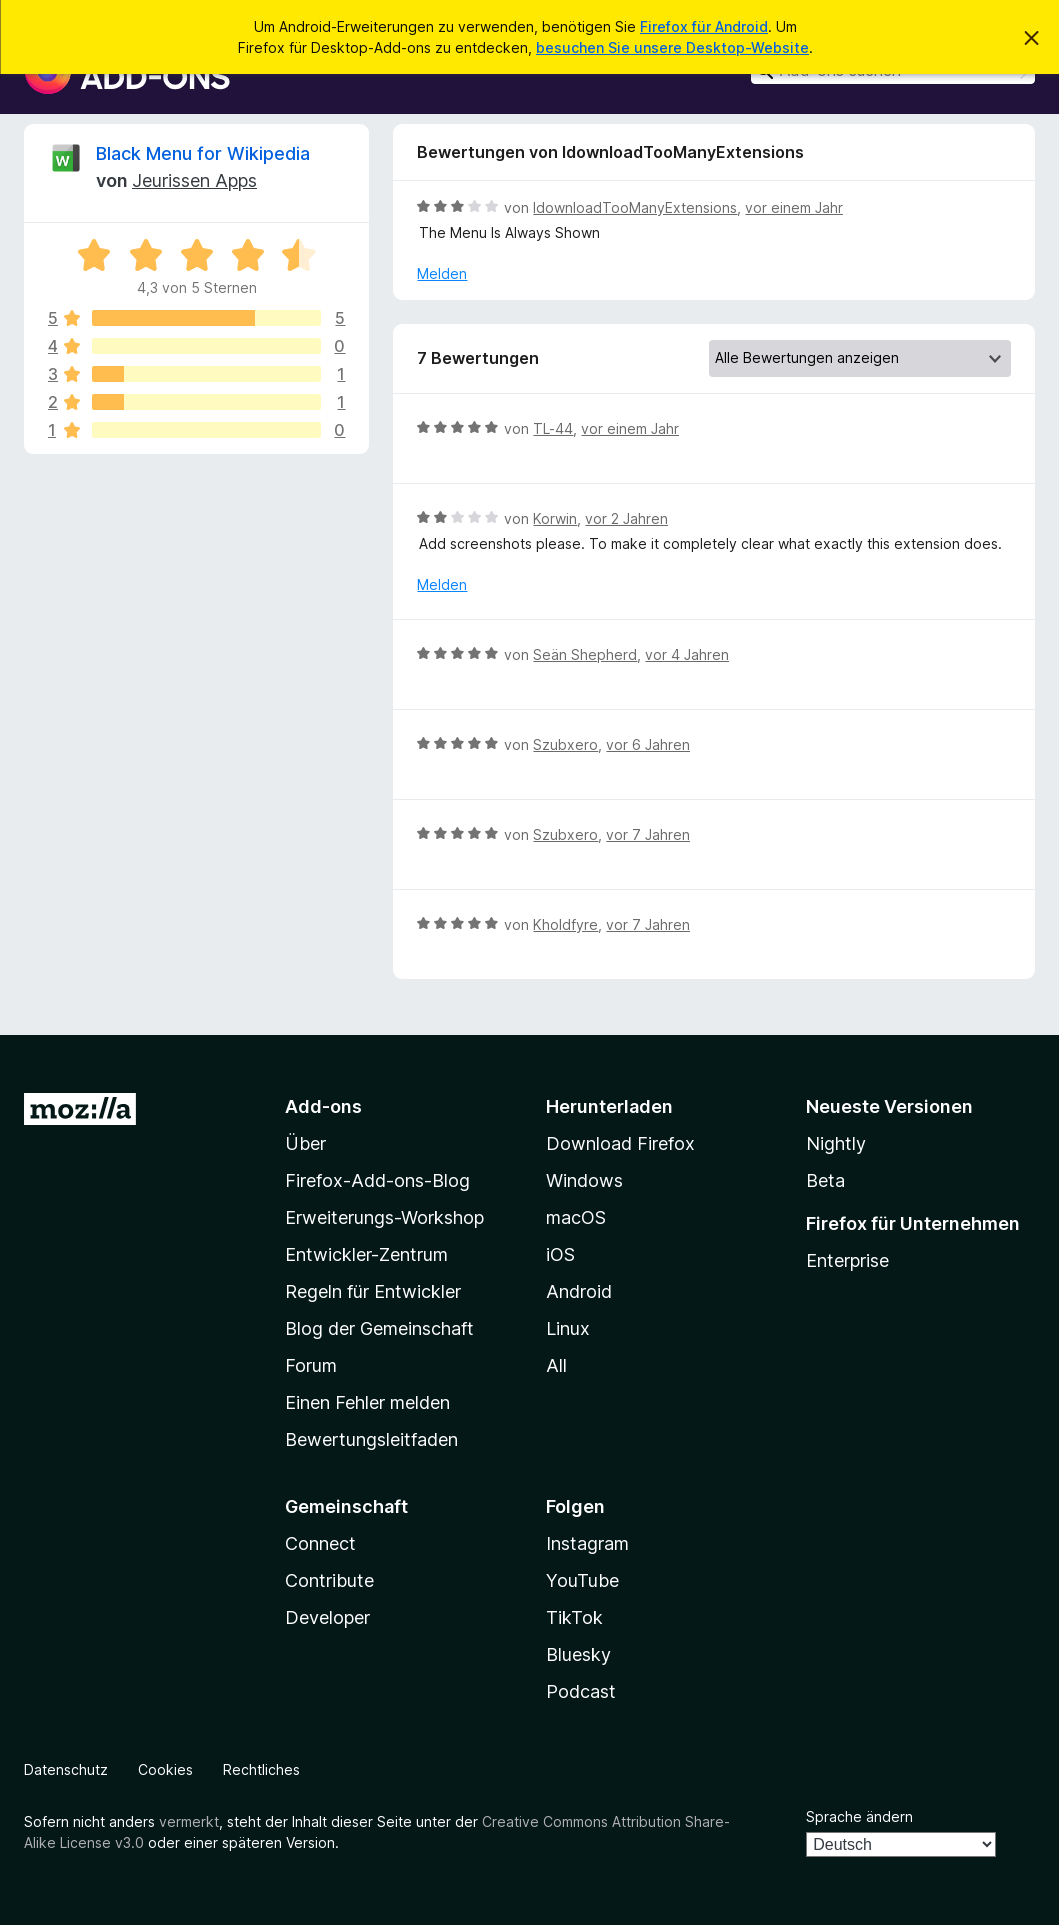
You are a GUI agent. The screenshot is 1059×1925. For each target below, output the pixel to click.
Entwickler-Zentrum (366, 1254)
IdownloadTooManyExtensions (635, 207)
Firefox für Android (704, 26)
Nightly (836, 1143)
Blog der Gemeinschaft (379, 1328)
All (556, 1365)
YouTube (582, 1580)
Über (305, 1143)
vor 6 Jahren (648, 744)
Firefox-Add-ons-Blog (377, 1180)
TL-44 (553, 428)
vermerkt (189, 1821)
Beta (825, 1180)
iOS (560, 1254)
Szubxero (565, 744)
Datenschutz (66, 1769)
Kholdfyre (565, 924)
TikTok (574, 1617)
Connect (320, 1543)
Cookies (165, 1769)
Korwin (555, 518)
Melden (442, 273)
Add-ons (323, 1106)
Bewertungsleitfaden (371, 1439)
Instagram (587, 1543)
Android (579, 1291)
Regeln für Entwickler (373, 1291)
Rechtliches (261, 1769)
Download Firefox (620, 1143)
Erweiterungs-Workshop (384, 1217)
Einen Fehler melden (367, 1402)
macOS (576, 1217)
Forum (311, 1365)
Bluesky (578, 1654)
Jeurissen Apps (194, 180)
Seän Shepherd (585, 654)
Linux (568, 1328)
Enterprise (847, 1260)
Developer (327, 1617)
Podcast (581, 1691)
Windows (584, 1180)
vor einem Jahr (794, 207)
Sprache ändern (859, 1816)
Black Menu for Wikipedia (203, 153)
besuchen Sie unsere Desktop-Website (672, 47)
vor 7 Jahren (648, 834)
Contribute (329, 1580)
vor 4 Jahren (687, 654)
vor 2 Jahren (626, 518)
